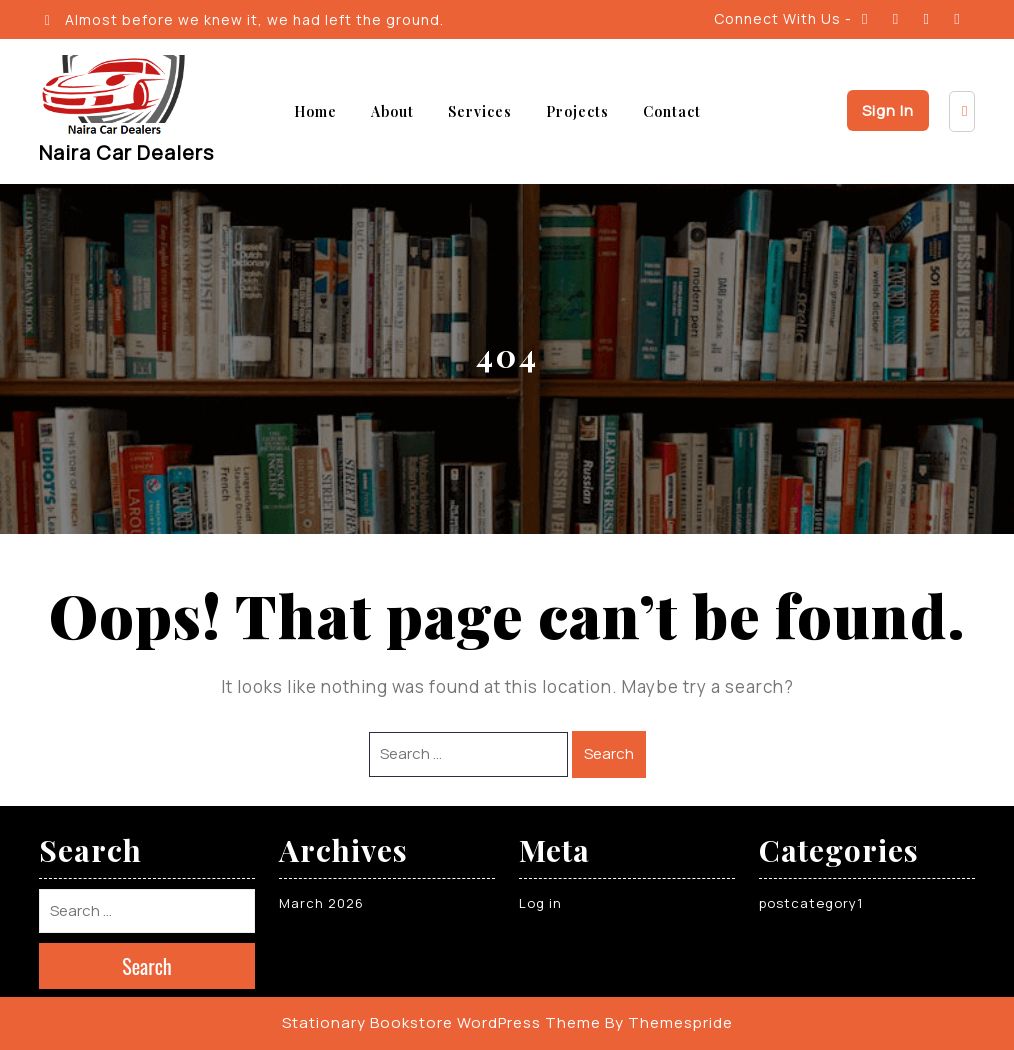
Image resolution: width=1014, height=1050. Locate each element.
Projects (577, 111)
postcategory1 (811, 903)
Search (609, 753)
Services (480, 111)
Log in (540, 903)
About (392, 111)
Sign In (888, 110)
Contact (672, 111)
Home (315, 111)
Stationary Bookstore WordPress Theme (441, 1022)
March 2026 (321, 903)
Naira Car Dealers (126, 152)
